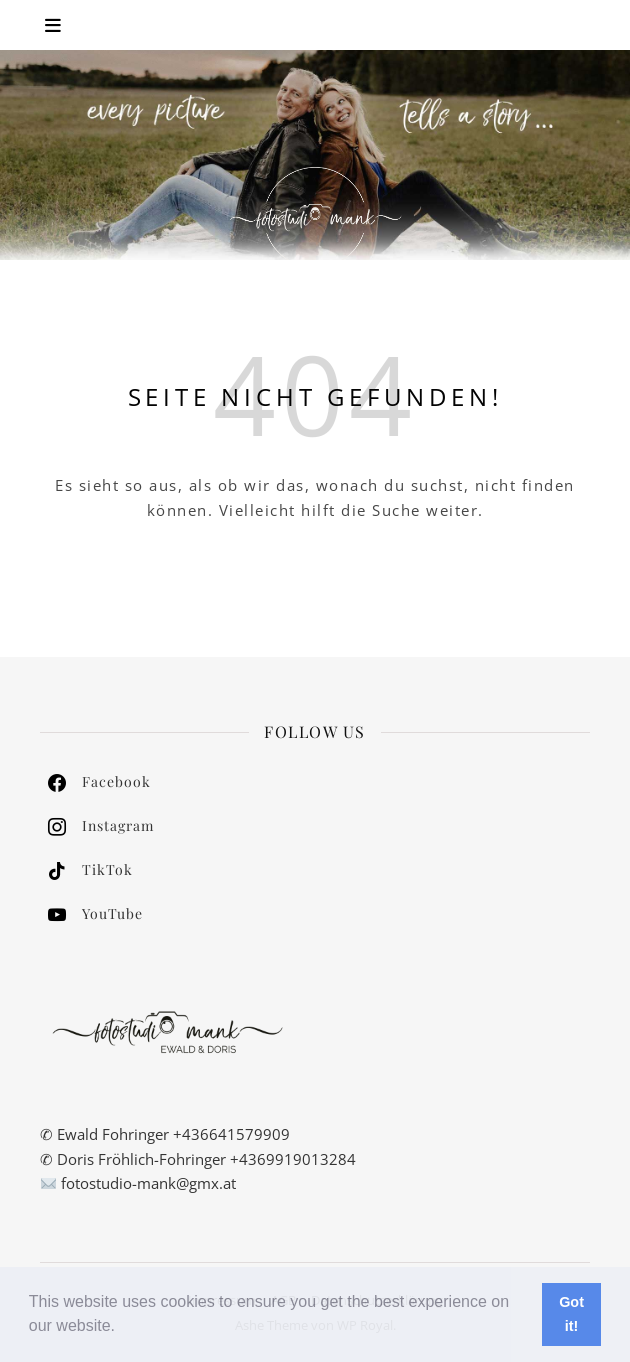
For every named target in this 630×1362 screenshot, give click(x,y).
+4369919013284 (293, 1159)
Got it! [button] (571, 1314)
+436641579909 (231, 1134)
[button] (123, 1328)
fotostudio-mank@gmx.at (148, 1183)
